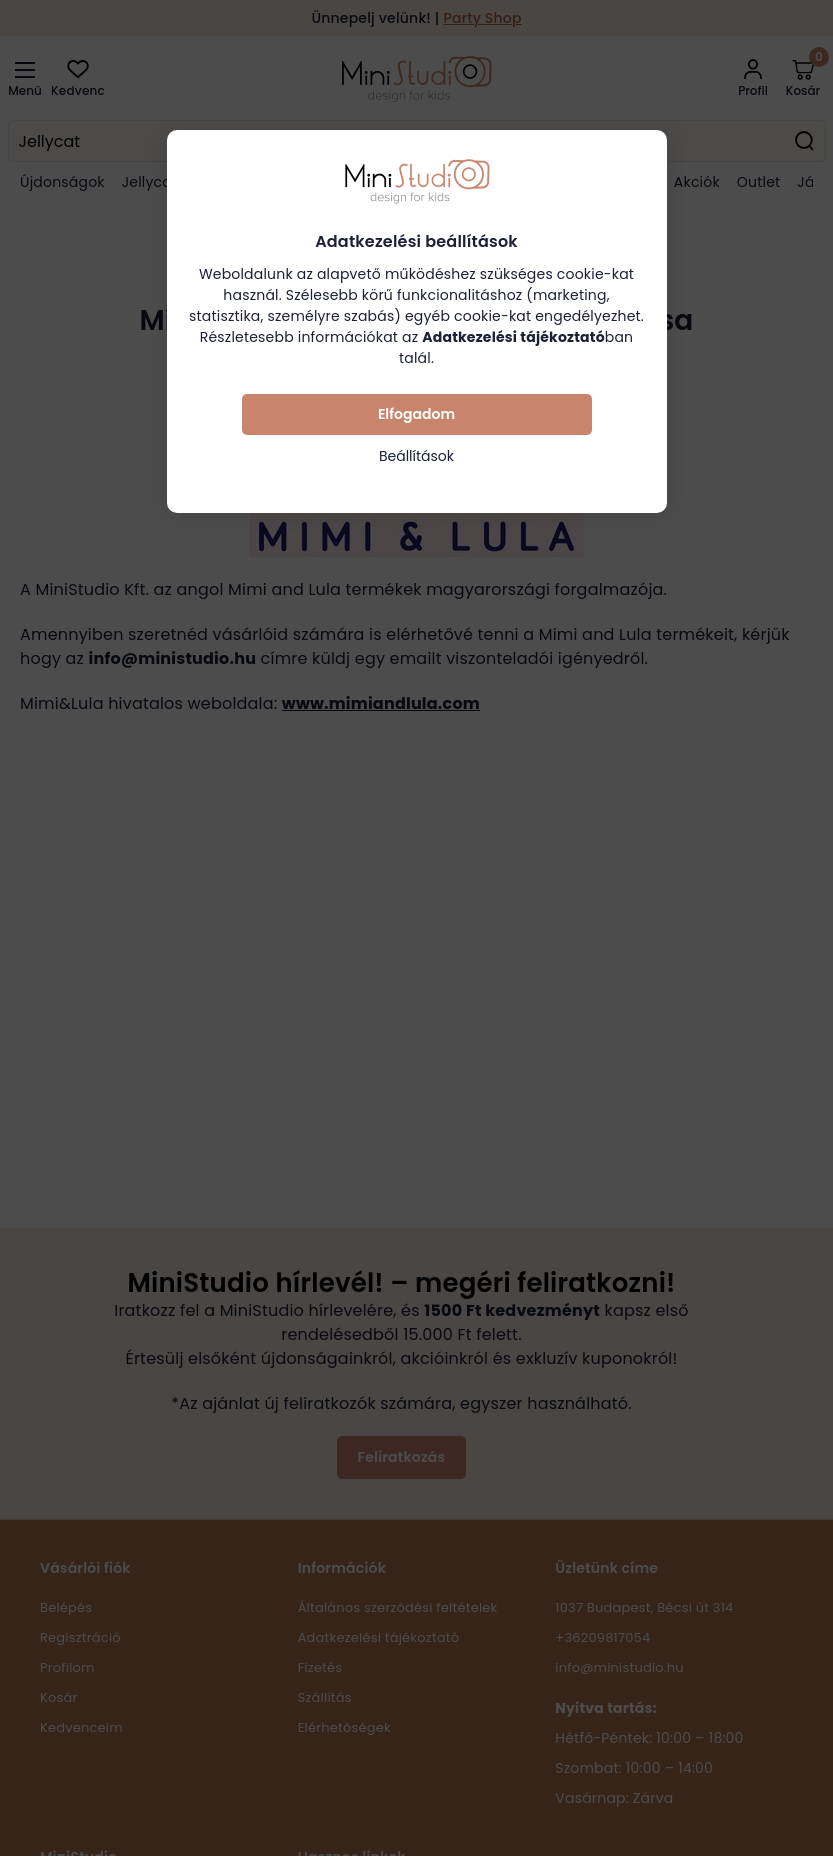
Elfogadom (416, 414)
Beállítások (416, 456)
